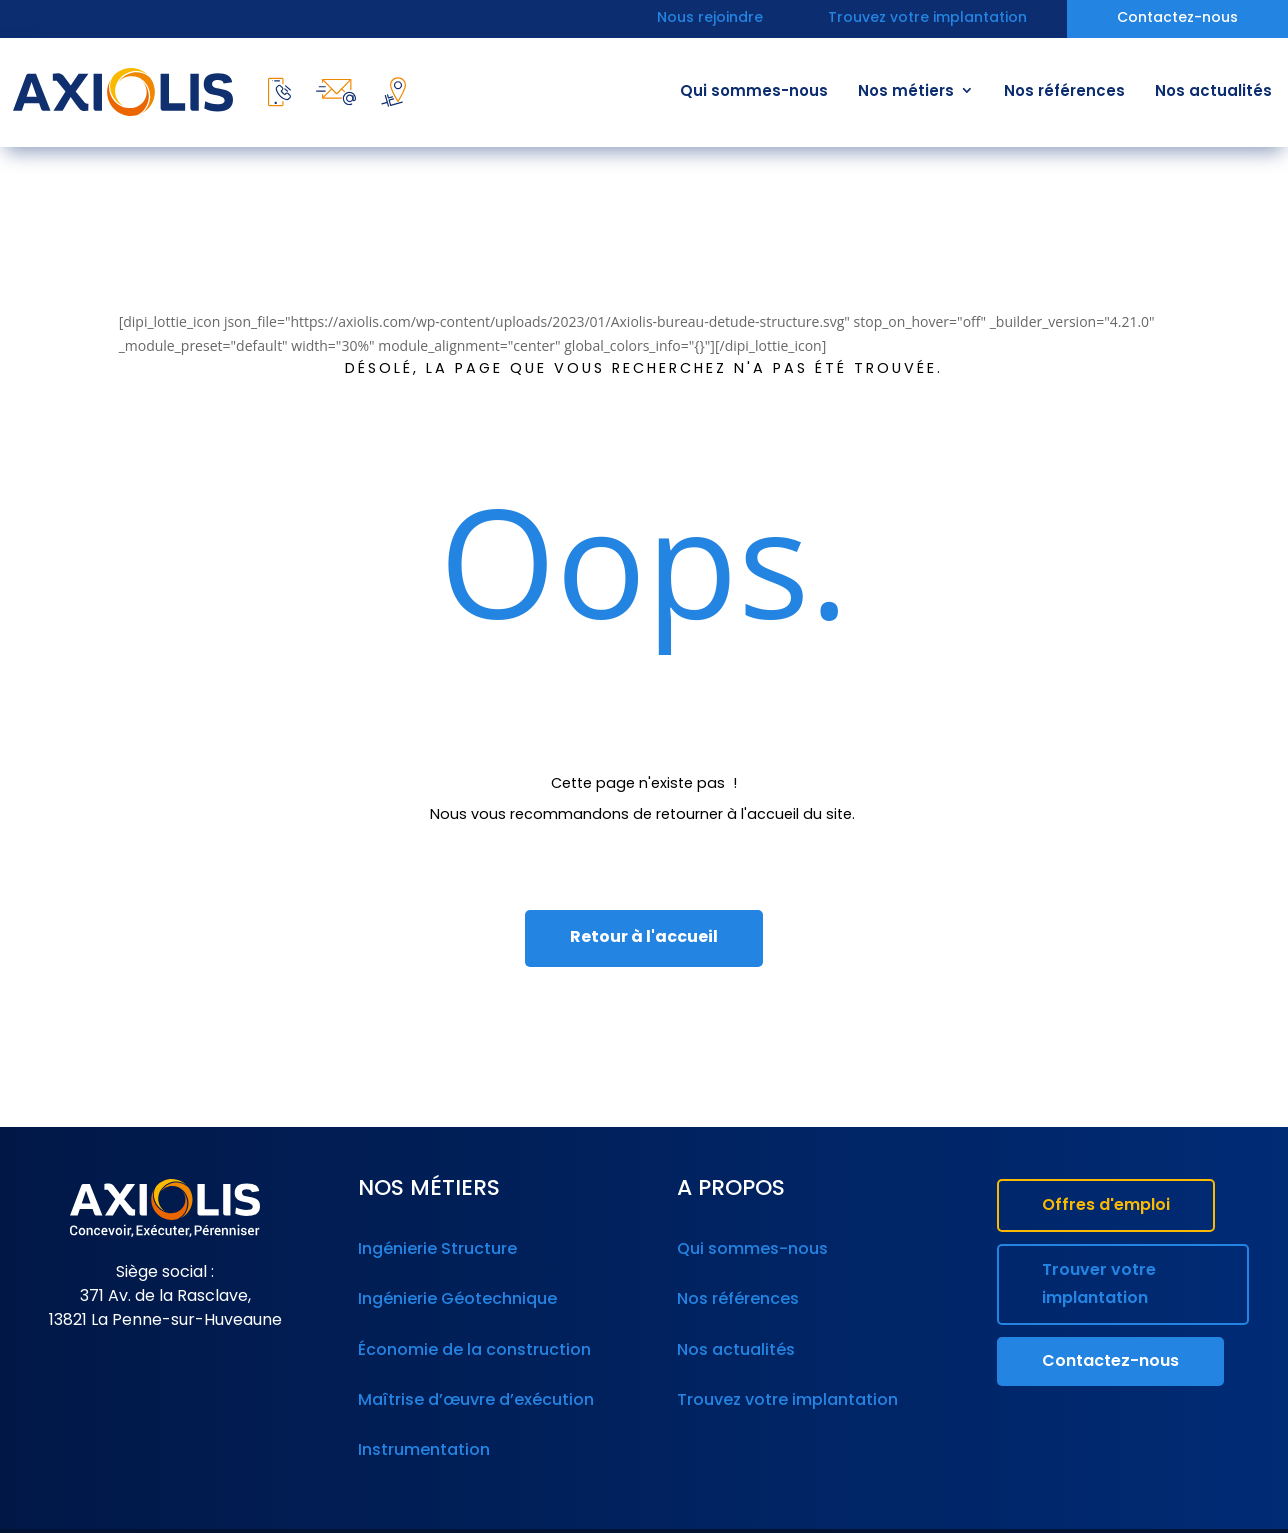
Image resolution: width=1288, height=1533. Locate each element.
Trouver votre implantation (1099, 1284)
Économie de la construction (470, 1332)
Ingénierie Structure (436, 1247)
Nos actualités (1213, 92)
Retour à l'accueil (644, 938)
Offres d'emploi (1106, 1206)
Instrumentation (422, 1417)
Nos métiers (906, 92)
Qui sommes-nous (754, 92)
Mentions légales (656, 1511)
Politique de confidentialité (809, 1511)
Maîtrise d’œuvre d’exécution (472, 1374)
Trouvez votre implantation (927, 19)
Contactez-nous (1177, 19)
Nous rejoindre (710, 19)
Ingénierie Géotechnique (454, 1289)
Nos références (1064, 92)
